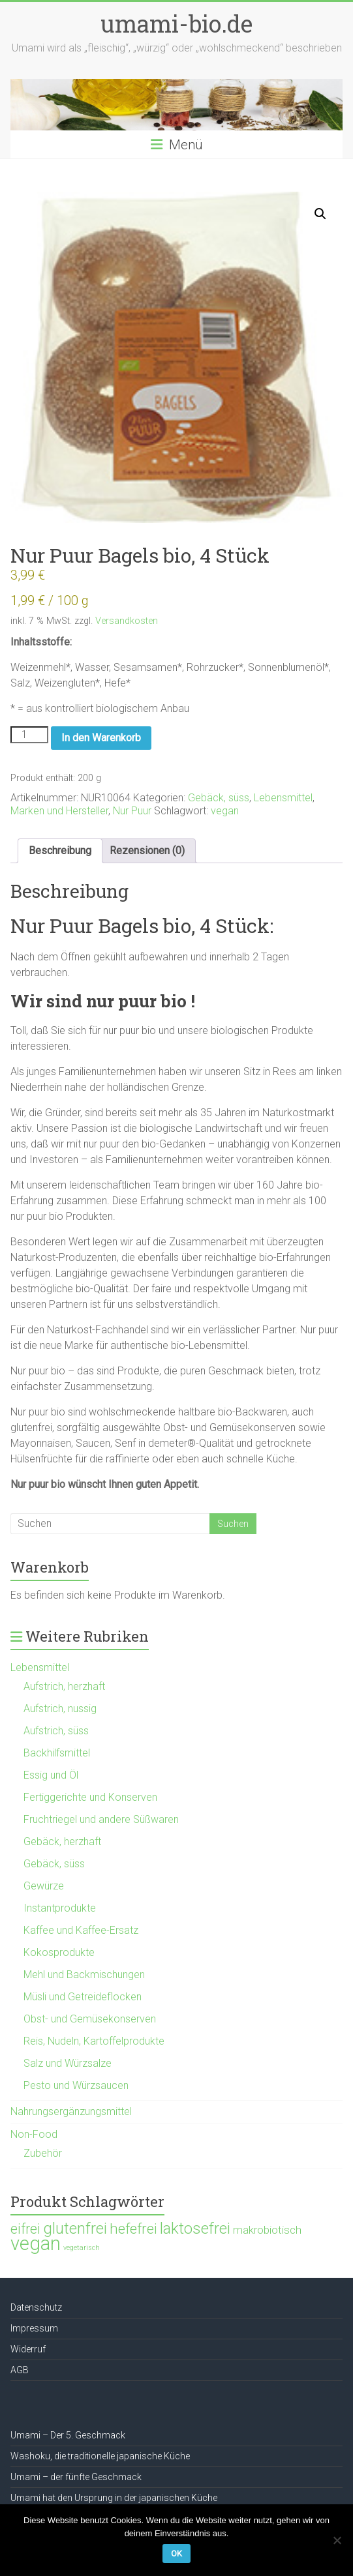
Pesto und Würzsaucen (76, 2085)
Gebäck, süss (218, 798)
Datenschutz (36, 2307)
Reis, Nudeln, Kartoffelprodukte (93, 2041)
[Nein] (336, 2540)
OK (176, 2553)
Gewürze (43, 1886)
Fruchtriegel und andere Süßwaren (101, 1819)
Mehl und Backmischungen (84, 1974)
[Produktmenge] (29, 734)
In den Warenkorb (101, 738)
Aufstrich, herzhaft (64, 1686)
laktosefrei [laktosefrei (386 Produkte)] (195, 2228)
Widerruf (28, 2349)
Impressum (34, 2328)
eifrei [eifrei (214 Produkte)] (25, 2229)
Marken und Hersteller (59, 811)
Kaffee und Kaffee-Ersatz (80, 1930)
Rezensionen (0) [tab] (147, 850)
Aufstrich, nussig (60, 1708)
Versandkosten (126, 621)
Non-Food (33, 2134)
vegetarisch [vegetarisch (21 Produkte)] (81, 2247)
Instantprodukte (59, 1908)
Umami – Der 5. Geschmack (67, 2435)
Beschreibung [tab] (60, 850)
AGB (19, 2370)
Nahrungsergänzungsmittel (71, 2111)
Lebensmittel (283, 798)
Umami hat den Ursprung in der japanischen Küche (113, 2498)
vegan (225, 811)
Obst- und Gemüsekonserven (89, 2019)
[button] (320, 214)
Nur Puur (132, 811)
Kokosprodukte (59, 1952)
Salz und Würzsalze (67, 2063)
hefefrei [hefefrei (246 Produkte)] (133, 2228)
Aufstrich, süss (56, 1731)
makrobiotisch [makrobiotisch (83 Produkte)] (267, 2229)
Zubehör (42, 2153)
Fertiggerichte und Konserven (90, 1797)
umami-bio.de (176, 23)
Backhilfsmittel (56, 1753)
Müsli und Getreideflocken (82, 1997)
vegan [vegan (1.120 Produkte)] (35, 2243)
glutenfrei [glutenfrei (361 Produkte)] (75, 2228)
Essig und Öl (50, 1775)
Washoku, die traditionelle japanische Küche (100, 2456)
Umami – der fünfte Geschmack (76, 2477)
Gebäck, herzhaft (62, 1841)
